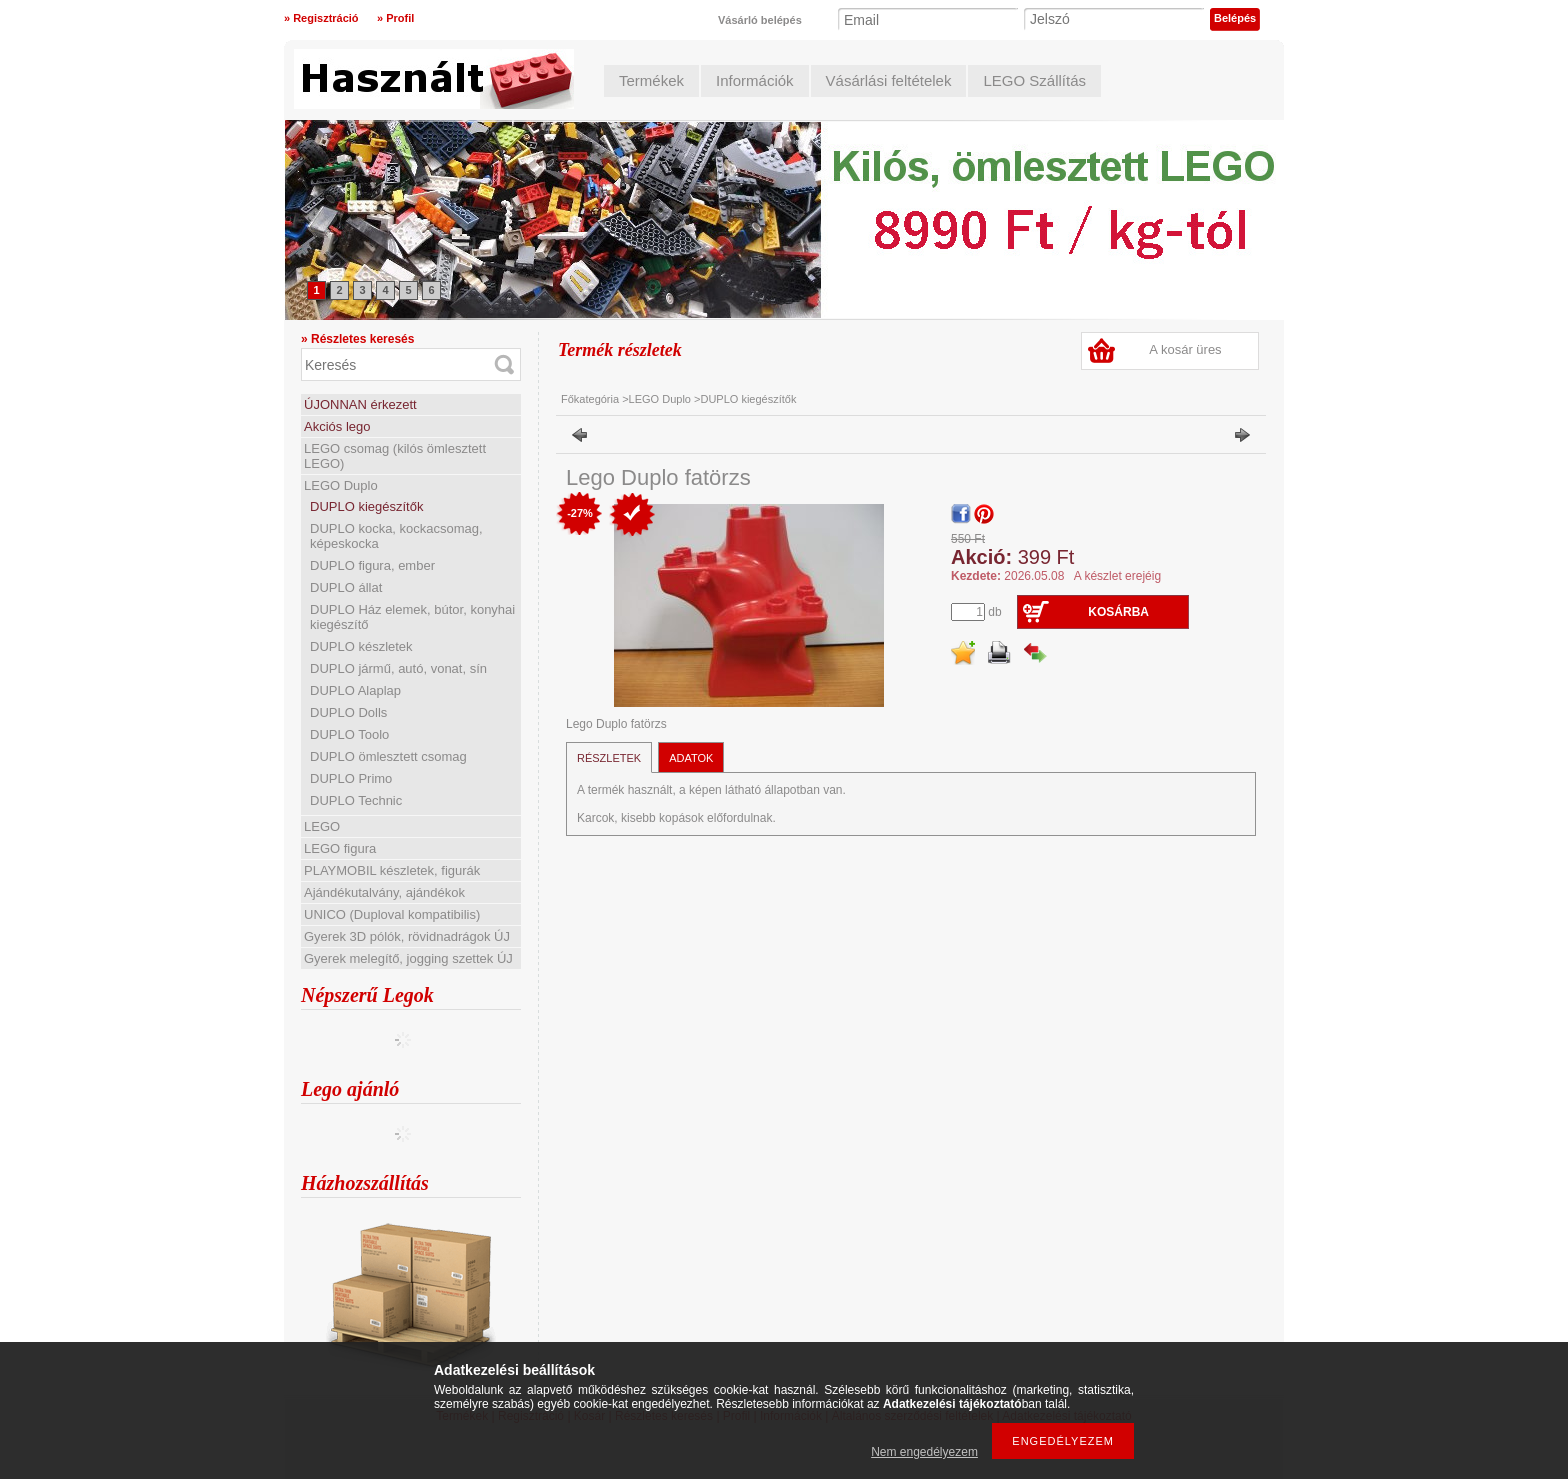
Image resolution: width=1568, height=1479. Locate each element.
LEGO (322, 826)
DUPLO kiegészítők (366, 506)
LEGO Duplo (341, 485)
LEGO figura (340, 848)
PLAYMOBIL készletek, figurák (392, 870)
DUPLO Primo (351, 778)
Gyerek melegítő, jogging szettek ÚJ (408, 958)
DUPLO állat (346, 587)
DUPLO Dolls (348, 712)
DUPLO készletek (361, 646)
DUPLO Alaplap (355, 690)
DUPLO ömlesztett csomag (388, 756)
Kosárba (1118, 612)
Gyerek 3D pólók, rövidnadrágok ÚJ (407, 936)
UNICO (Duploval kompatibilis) (392, 914)
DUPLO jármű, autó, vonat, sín (398, 668)
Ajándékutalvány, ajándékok (384, 892)
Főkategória (590, 399)
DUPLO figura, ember (372, 565)
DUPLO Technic (356, 800)
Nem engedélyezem (924, 1452)
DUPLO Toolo (349, 734)
